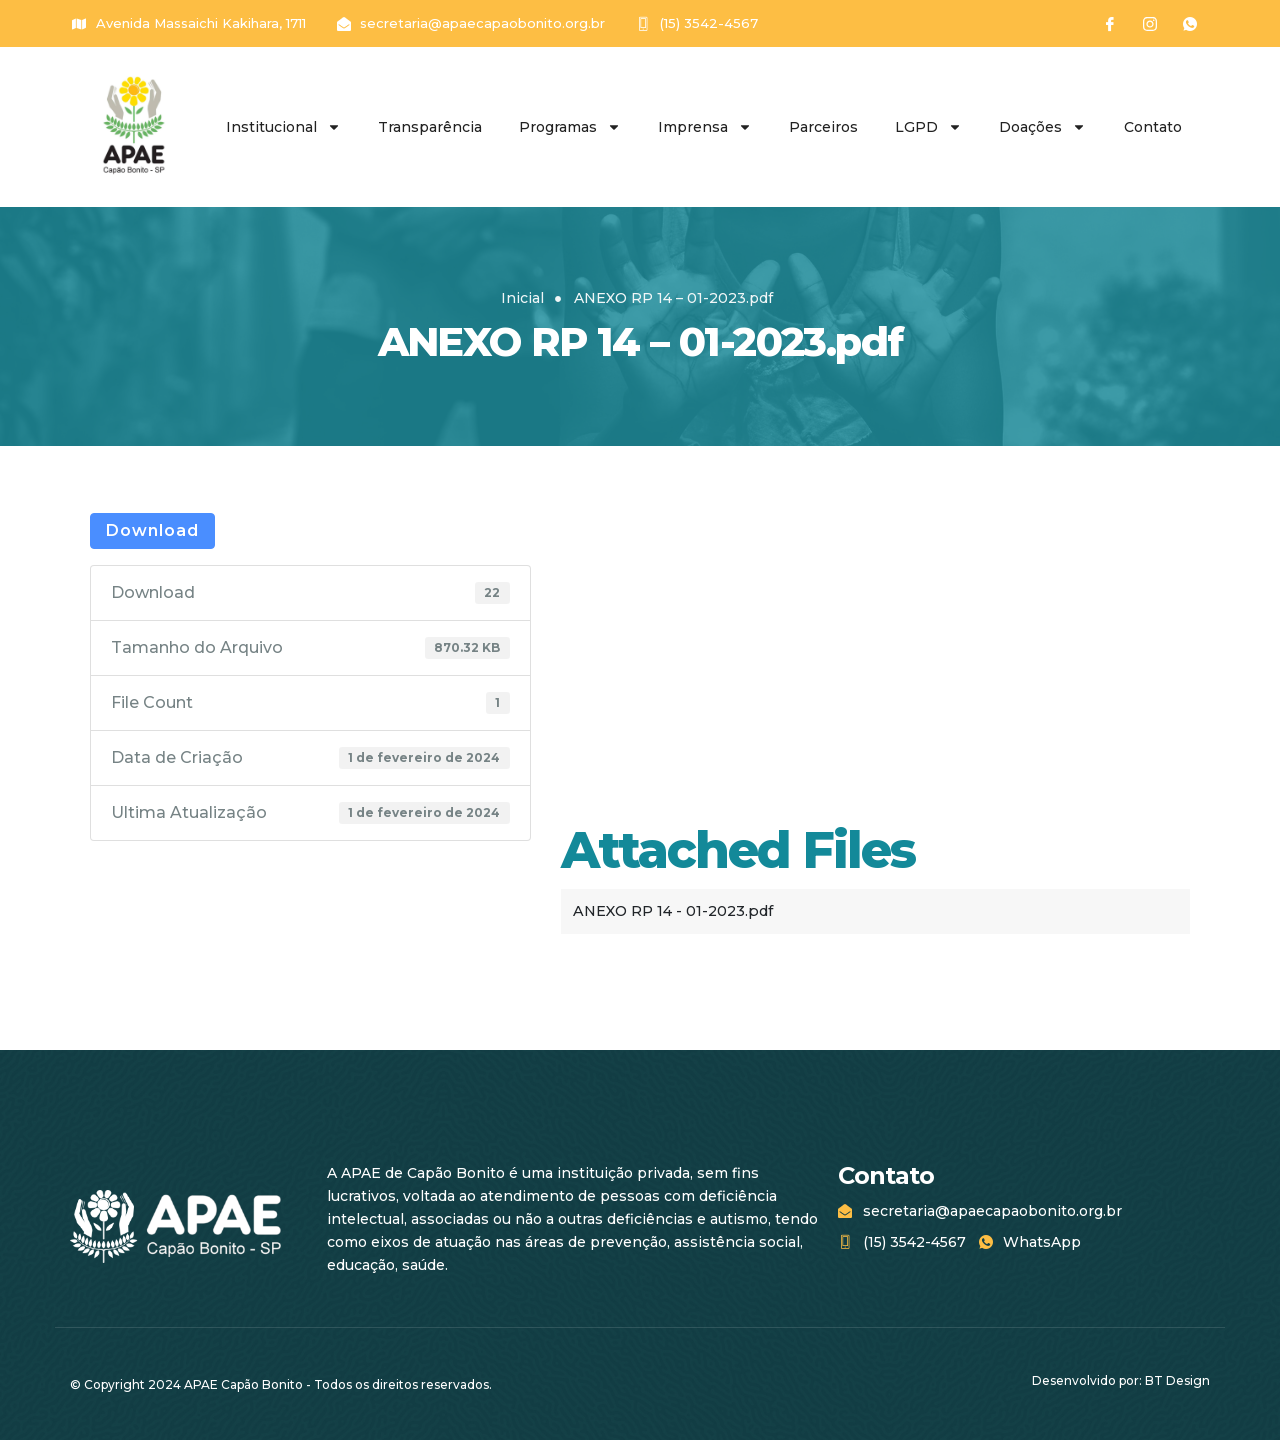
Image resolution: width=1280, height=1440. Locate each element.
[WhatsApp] (1190, 24)
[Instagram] (1150, 24)
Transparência (430, 127)
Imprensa (705, 127)
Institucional (283, 127)
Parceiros (823, 127)
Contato (1153, 127)
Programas (570, 127)
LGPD (928, 127)
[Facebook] (1110, 24)
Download (152, 530)
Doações (1042, 127)
